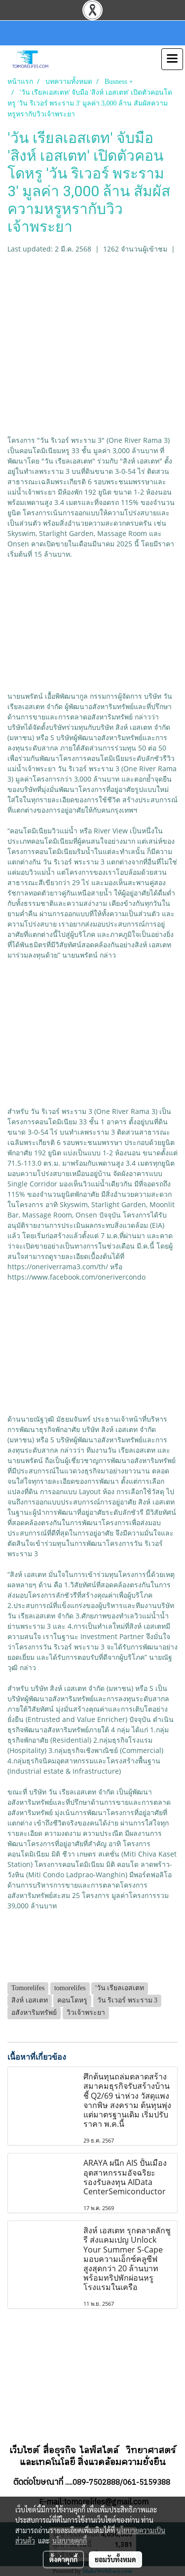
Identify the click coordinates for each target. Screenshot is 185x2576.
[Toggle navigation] (172, 59)
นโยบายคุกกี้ (69, 2540)
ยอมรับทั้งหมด (115, 2559)
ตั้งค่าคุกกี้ (63, 2559)
